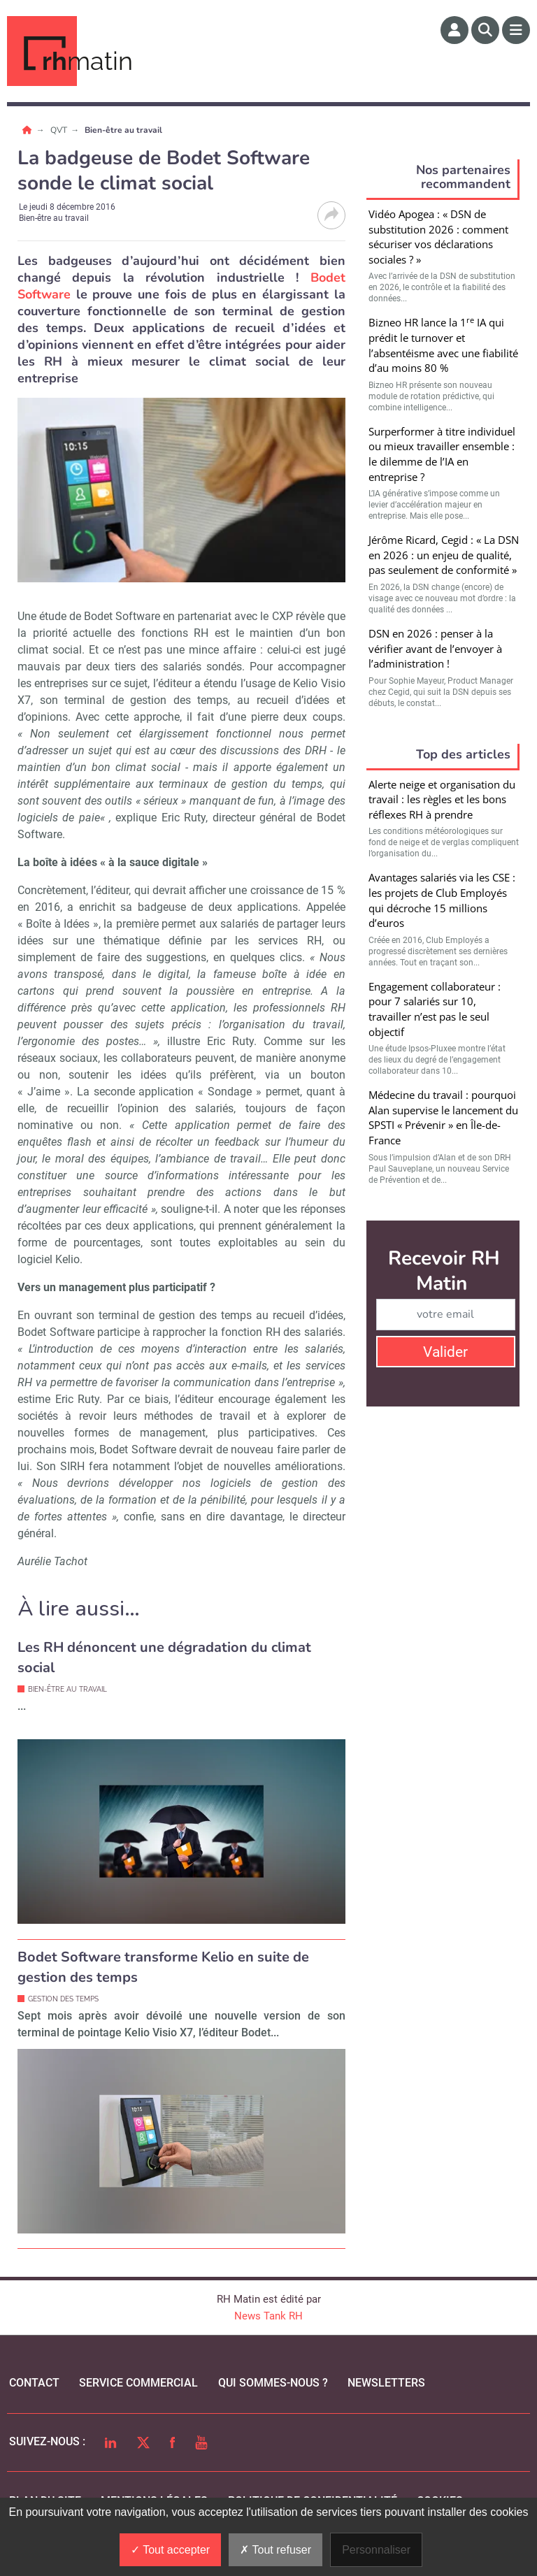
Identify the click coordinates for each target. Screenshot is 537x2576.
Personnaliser (376, 2550)
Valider (445, 1352)
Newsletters (386, 2382)
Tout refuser (275, 2550)
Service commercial (138, 2382)
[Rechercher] (485, 30)
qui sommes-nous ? (273, 2382)
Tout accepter (170, 2550)
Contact (34, 2382)
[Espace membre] (454, 30)
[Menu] (516, 30)
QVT (59, 130)
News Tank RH (268, 2316)
